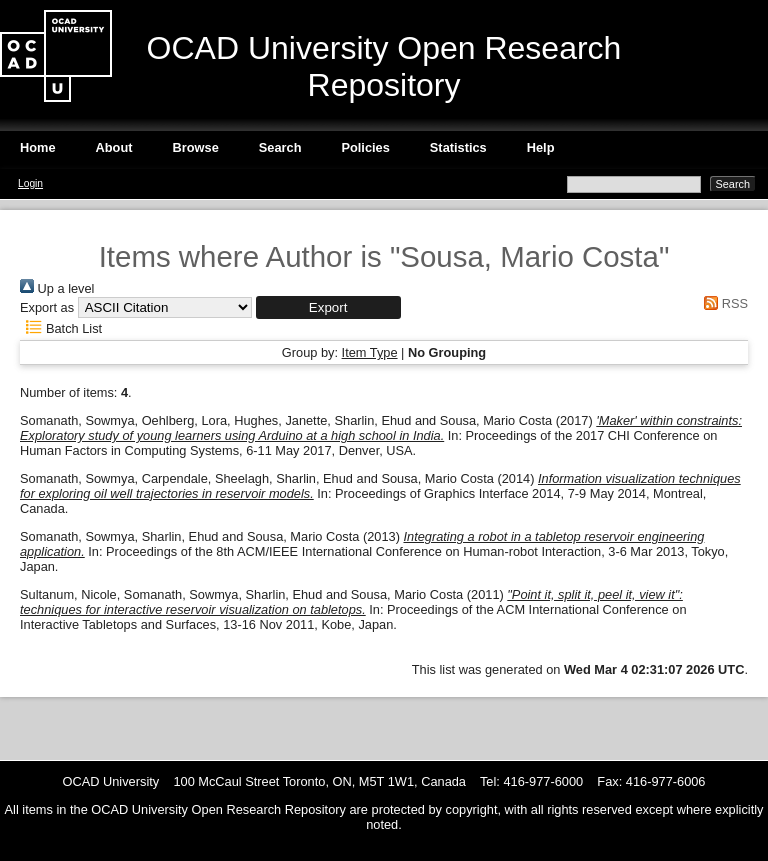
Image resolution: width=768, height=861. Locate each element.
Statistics (458, 147)
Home (38, 147)
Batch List (61, 328)
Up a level (57, 288)
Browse (196, 147)
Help (541, 147)
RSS (723, 303)
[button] (328, 307)
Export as (47, 307)
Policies (365, 147)
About (114, 147)
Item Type (370, 352)
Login (30, 183)
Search (280, 147)
